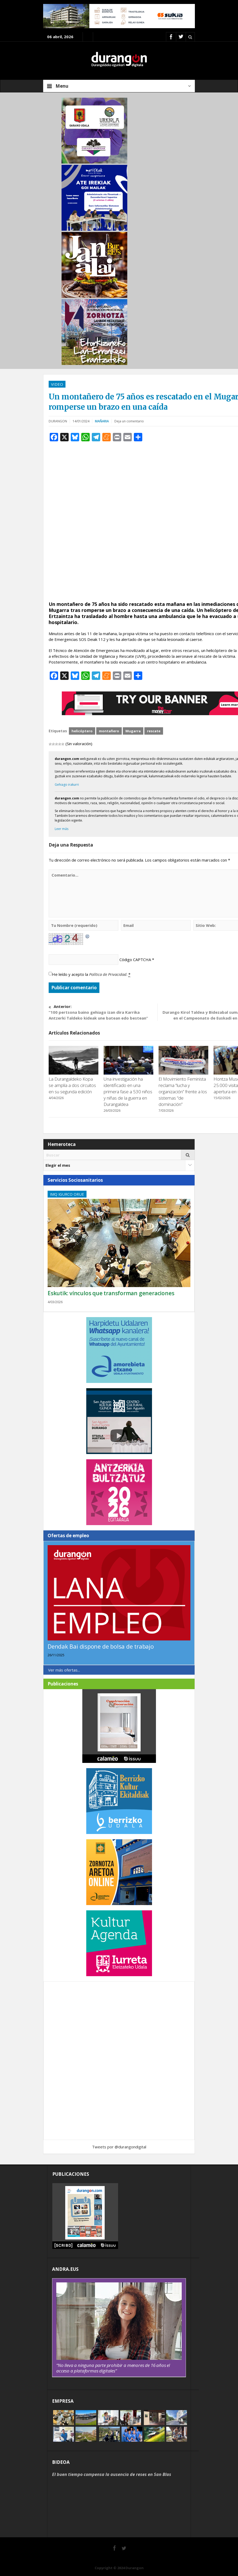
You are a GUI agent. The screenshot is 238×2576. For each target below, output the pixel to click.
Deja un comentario (129, 421)
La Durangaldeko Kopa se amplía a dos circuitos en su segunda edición (72, 1085)
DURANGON (58, 421)
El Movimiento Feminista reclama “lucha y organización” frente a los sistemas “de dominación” (183, 1091)
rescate (153, 731)
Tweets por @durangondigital (119, 2146)
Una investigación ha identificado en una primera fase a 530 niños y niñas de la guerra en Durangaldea (128, 1091)
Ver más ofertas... (64, 1670)
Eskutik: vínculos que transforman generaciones (111, 1293)
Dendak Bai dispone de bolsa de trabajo (101, 1646)
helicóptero (82, 731)
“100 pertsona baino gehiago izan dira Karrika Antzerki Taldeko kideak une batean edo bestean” (103, 1012)
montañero (109, 731)
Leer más (61, 829)
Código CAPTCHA (135, 959)
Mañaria (102, 421)
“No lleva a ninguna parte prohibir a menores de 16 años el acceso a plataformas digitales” (113, 2368)
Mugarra (133, 731)
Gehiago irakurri (67, 784)
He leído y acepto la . (91, 974)
